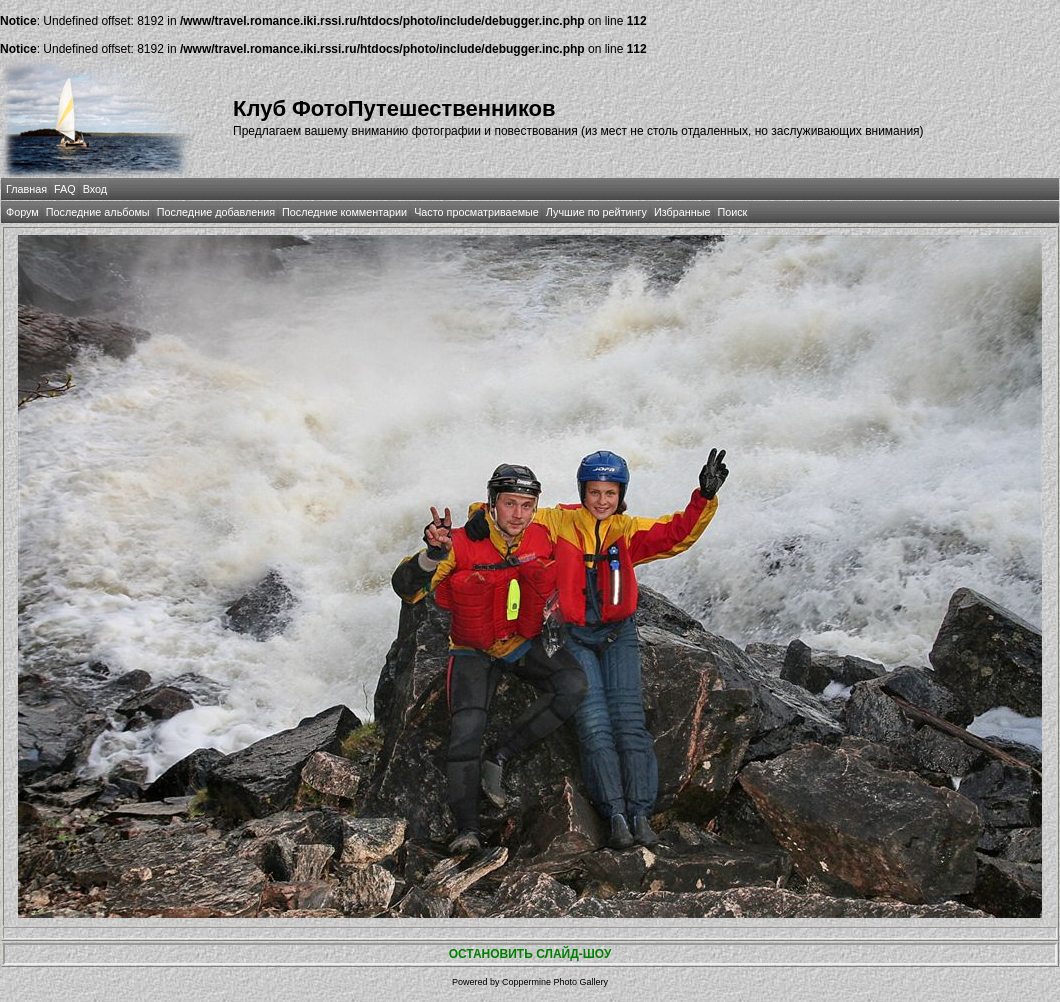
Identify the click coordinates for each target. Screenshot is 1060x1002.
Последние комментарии (344, 212)
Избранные (682, 212)
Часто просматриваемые (476, 212)
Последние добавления (216, 212)
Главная (26, 189)
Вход (95, 189)
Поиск (732, 212)
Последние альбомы (98, 212)
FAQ (65, 189)
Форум (22, 212)
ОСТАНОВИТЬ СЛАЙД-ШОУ (530, 954)
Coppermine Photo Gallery (555, 982)
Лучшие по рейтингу (596, 212)
